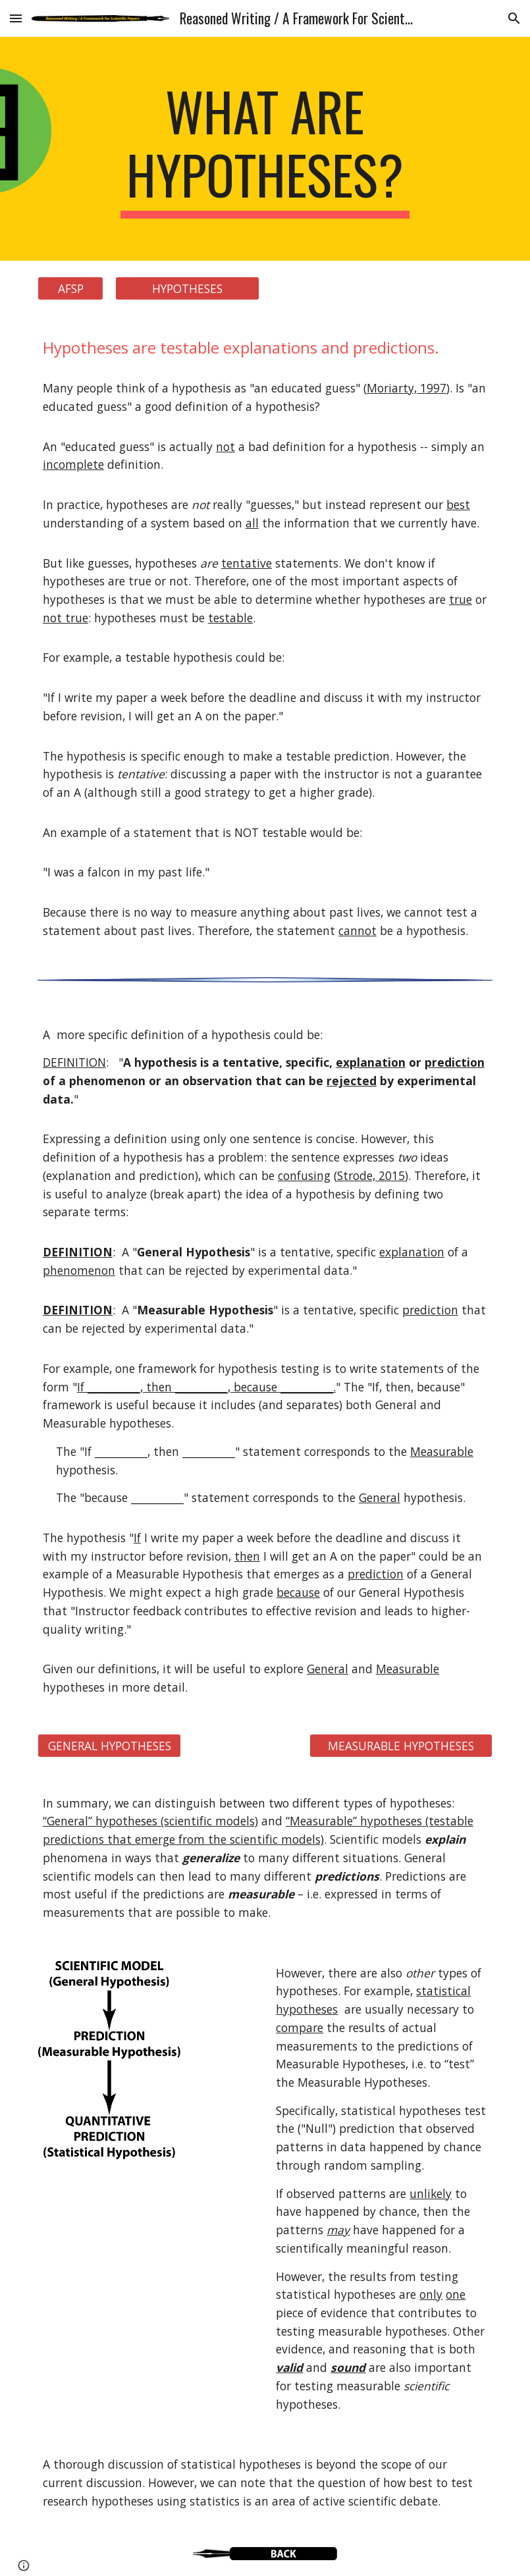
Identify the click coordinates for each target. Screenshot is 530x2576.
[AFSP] (70, 289)
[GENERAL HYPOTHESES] (109, 1745)
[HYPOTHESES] (187, 289)
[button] (16, 18)
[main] (265, 149)
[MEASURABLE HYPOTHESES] (401, 1745)
